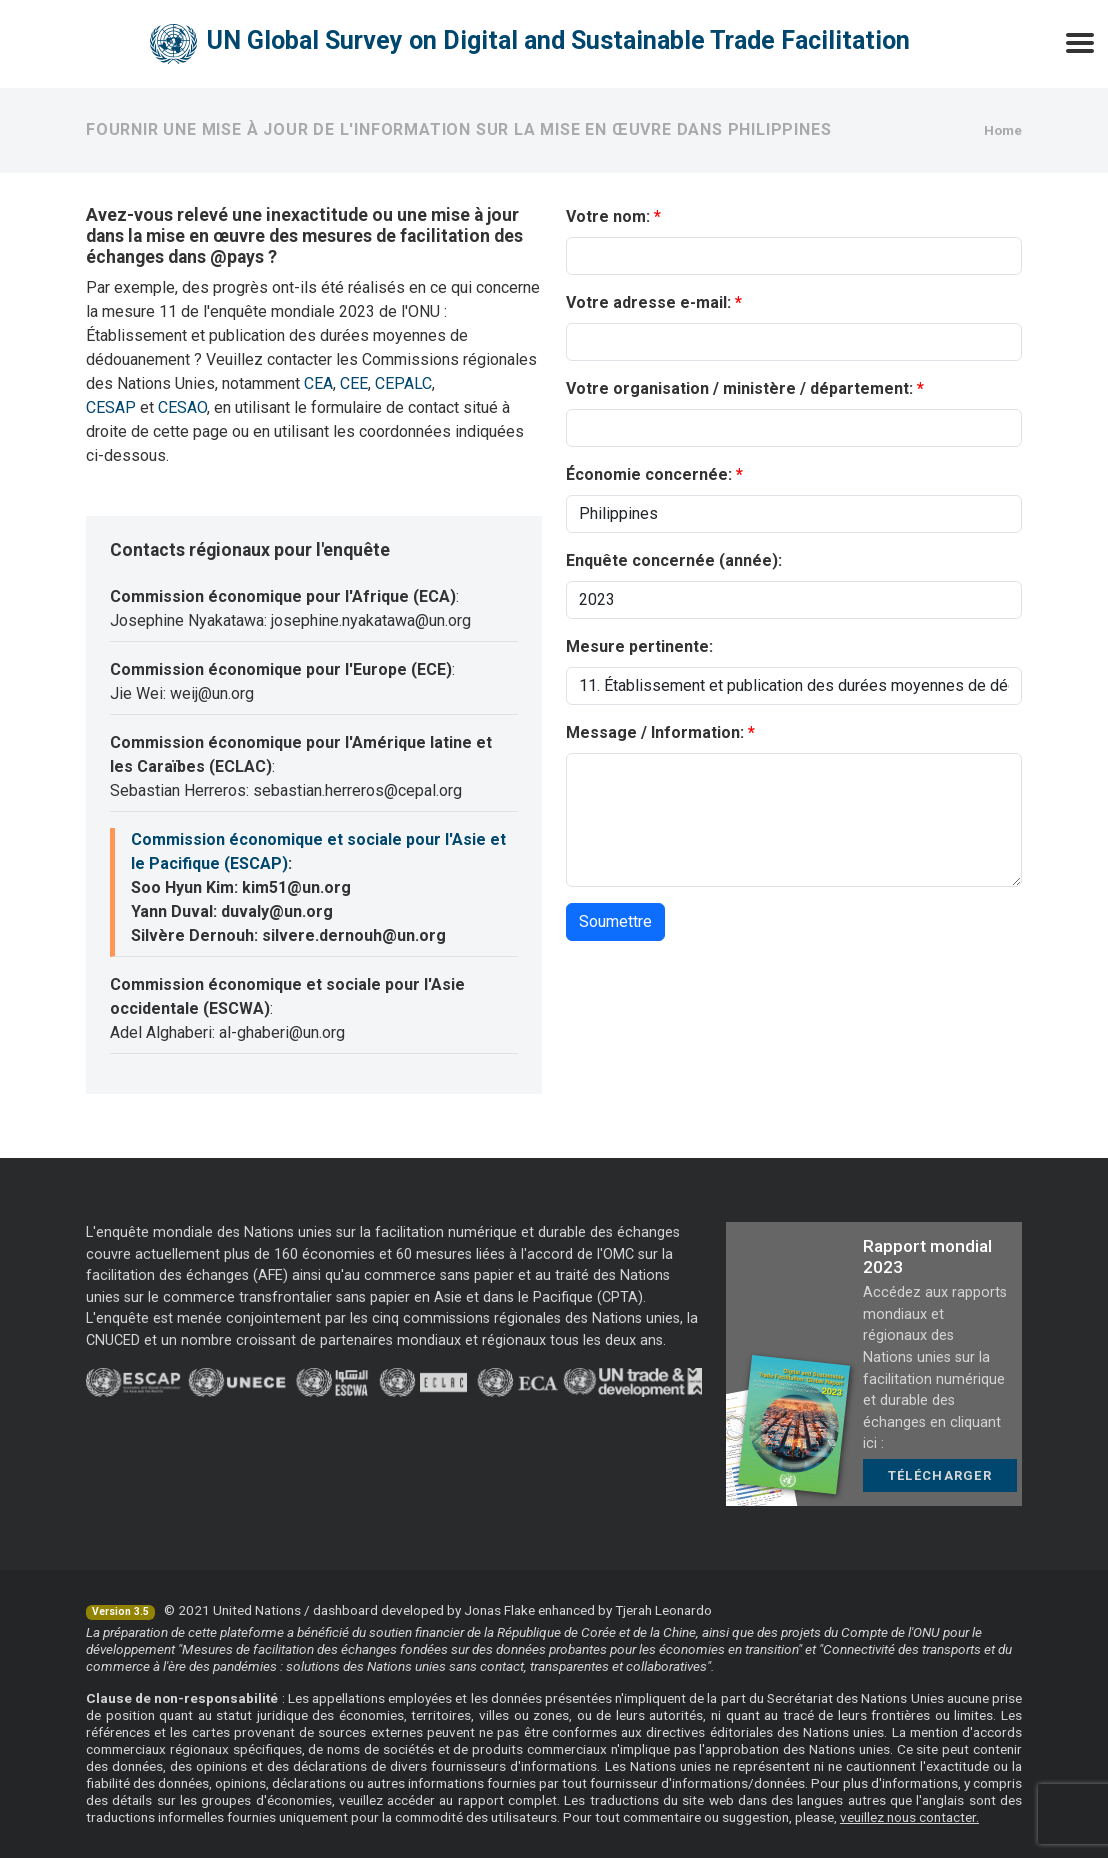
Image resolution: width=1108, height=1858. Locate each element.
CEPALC (403, 383)
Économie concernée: (649, 474)
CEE (354, 383)
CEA (318, 383)
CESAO (182, 407)
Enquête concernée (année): (674, 560)
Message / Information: (655, 732)
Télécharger (940, 1475)
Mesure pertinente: (639, 646)
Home (1003, 130)
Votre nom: (608, 216)
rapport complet (507, 1800)
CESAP (111, 407)
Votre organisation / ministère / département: (739, 388)
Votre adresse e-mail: (648, 302)
